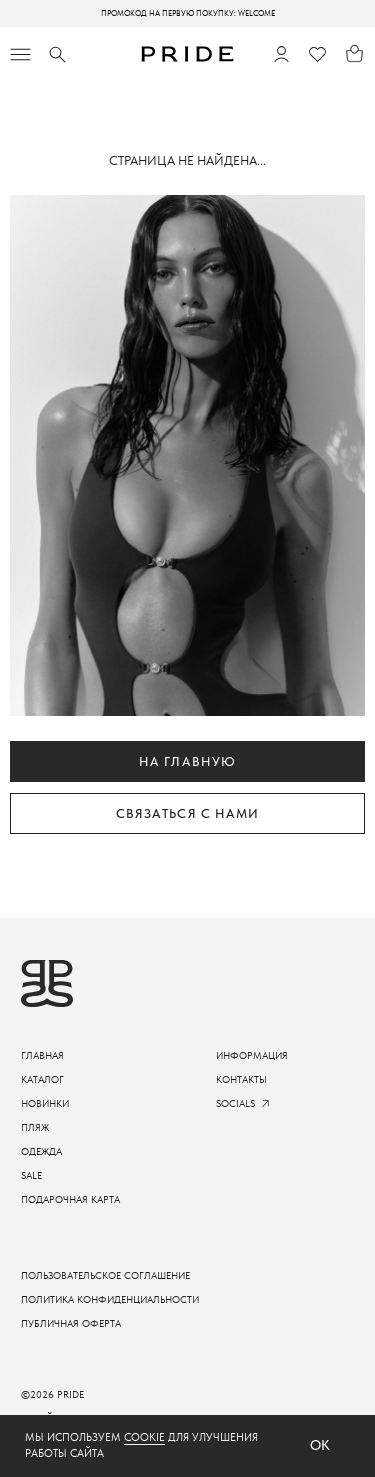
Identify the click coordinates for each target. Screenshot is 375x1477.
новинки (45, 1103)
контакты (241, 1079)
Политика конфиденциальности (110, 1299)
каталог (42, 1079)
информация (252, 1055)
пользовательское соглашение (105, 1275)
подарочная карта (70, 1199)
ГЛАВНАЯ (42, 1055)
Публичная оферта (71, 1323)
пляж (35, 1127)
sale (31, 1175)
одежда (41, 1151)
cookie (144, 1437)
